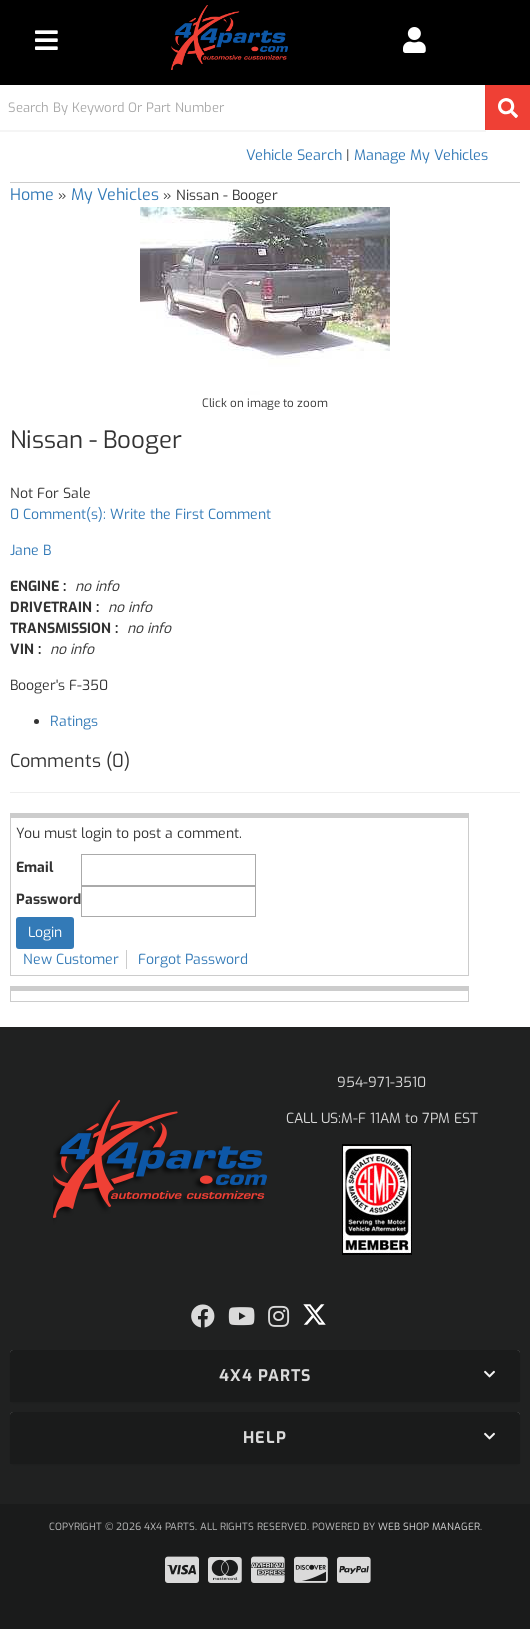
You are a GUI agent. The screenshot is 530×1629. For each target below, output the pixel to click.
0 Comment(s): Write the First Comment (140, 514)
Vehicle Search (294, 155)
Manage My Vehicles (421, 155)
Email (34, 867)
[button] (265, 107)
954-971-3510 (381, 1082)
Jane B (30, 550)
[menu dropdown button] (46, 40)
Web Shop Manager (429, 1526)
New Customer (71, 959)
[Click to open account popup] (414, 40)
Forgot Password (193, 959)
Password (48, 899)
